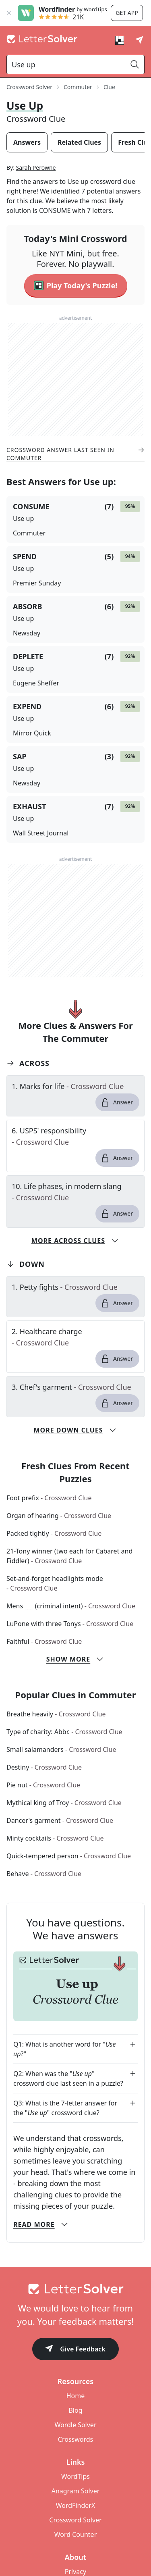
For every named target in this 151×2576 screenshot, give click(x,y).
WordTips (75, 2476)
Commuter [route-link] (78, 87)
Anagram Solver (76, 2490)
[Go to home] (75, 2289)
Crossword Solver (75, 2520)
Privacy (75, 2571)
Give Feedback (75, 2350)
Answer (116, 1102)
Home (75, 2395)
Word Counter (75, 2534)
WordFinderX (75, 2505)
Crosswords (75, 2439)
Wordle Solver (75, 2424)
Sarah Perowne (36, 167)
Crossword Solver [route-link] (29, 87)
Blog (75, 2410)
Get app (127, 13)
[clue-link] (75, 1086)
